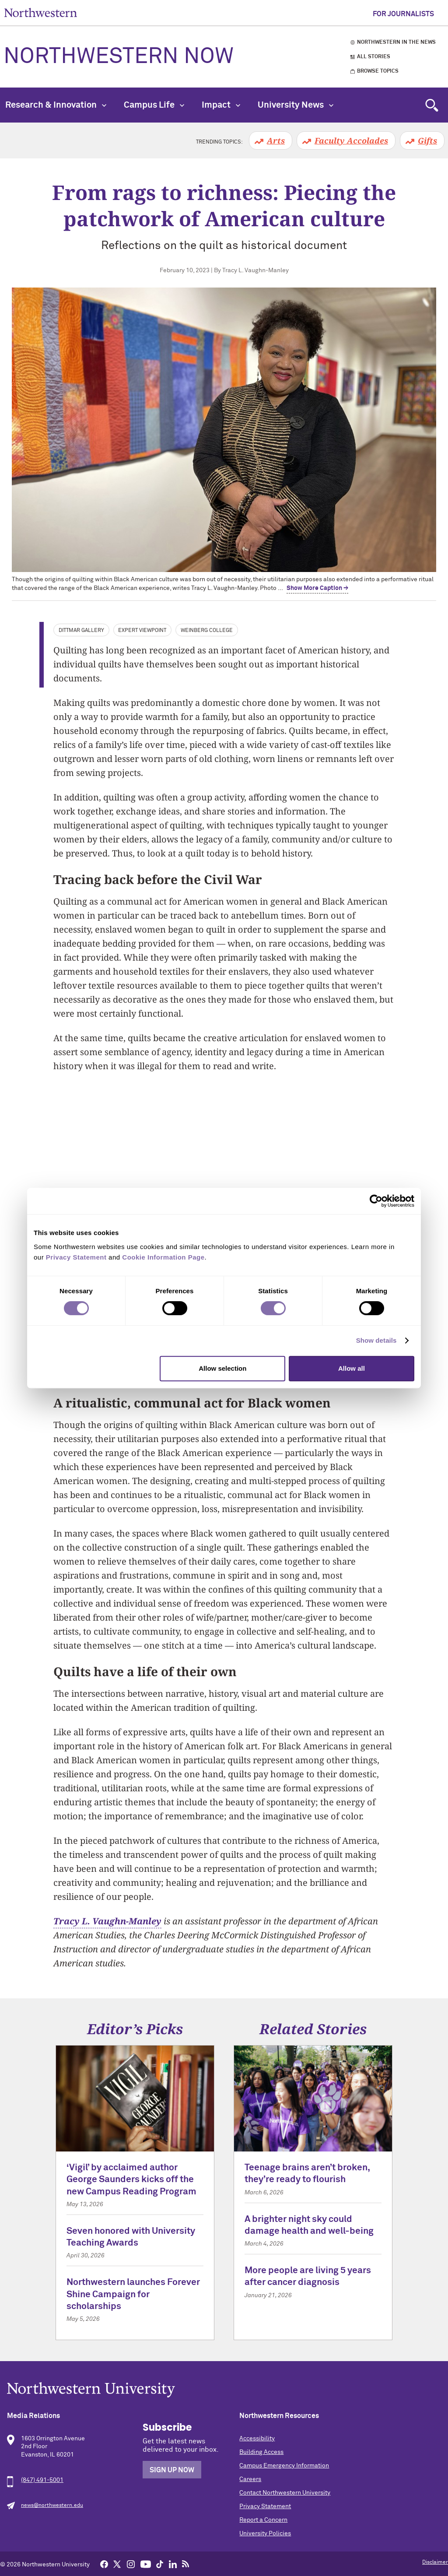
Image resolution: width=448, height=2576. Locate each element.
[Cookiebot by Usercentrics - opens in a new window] (376, 1200)
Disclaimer (435, 2562)
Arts (276, 140)
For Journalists (403, 14)
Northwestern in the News (396, 42)
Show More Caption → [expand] (317, 588)
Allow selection (222, 1368)
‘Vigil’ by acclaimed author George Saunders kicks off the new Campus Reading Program (131, 2180)
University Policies (265, 2533)
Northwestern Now (119, 57)
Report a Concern (263, 2520)
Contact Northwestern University (284, 2493)
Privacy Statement (265, 2506)
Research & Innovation (55, 105)
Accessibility (257, 2439)
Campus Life (154, 105)
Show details (376, 1340)
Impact (221, 105)
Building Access (261, 2452)
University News (295, 105)
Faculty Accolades (351, 140)
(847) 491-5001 (42, 2480)
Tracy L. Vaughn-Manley (107, 1921)
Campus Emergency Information (284, 2466)
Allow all (351, 1368)
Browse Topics (378, 71)
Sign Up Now (172, 2470)
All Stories (373, 57)
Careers (250, 2479)
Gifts (427, 140)
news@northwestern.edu (52, 2505)
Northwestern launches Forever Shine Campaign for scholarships (133, 2294)
